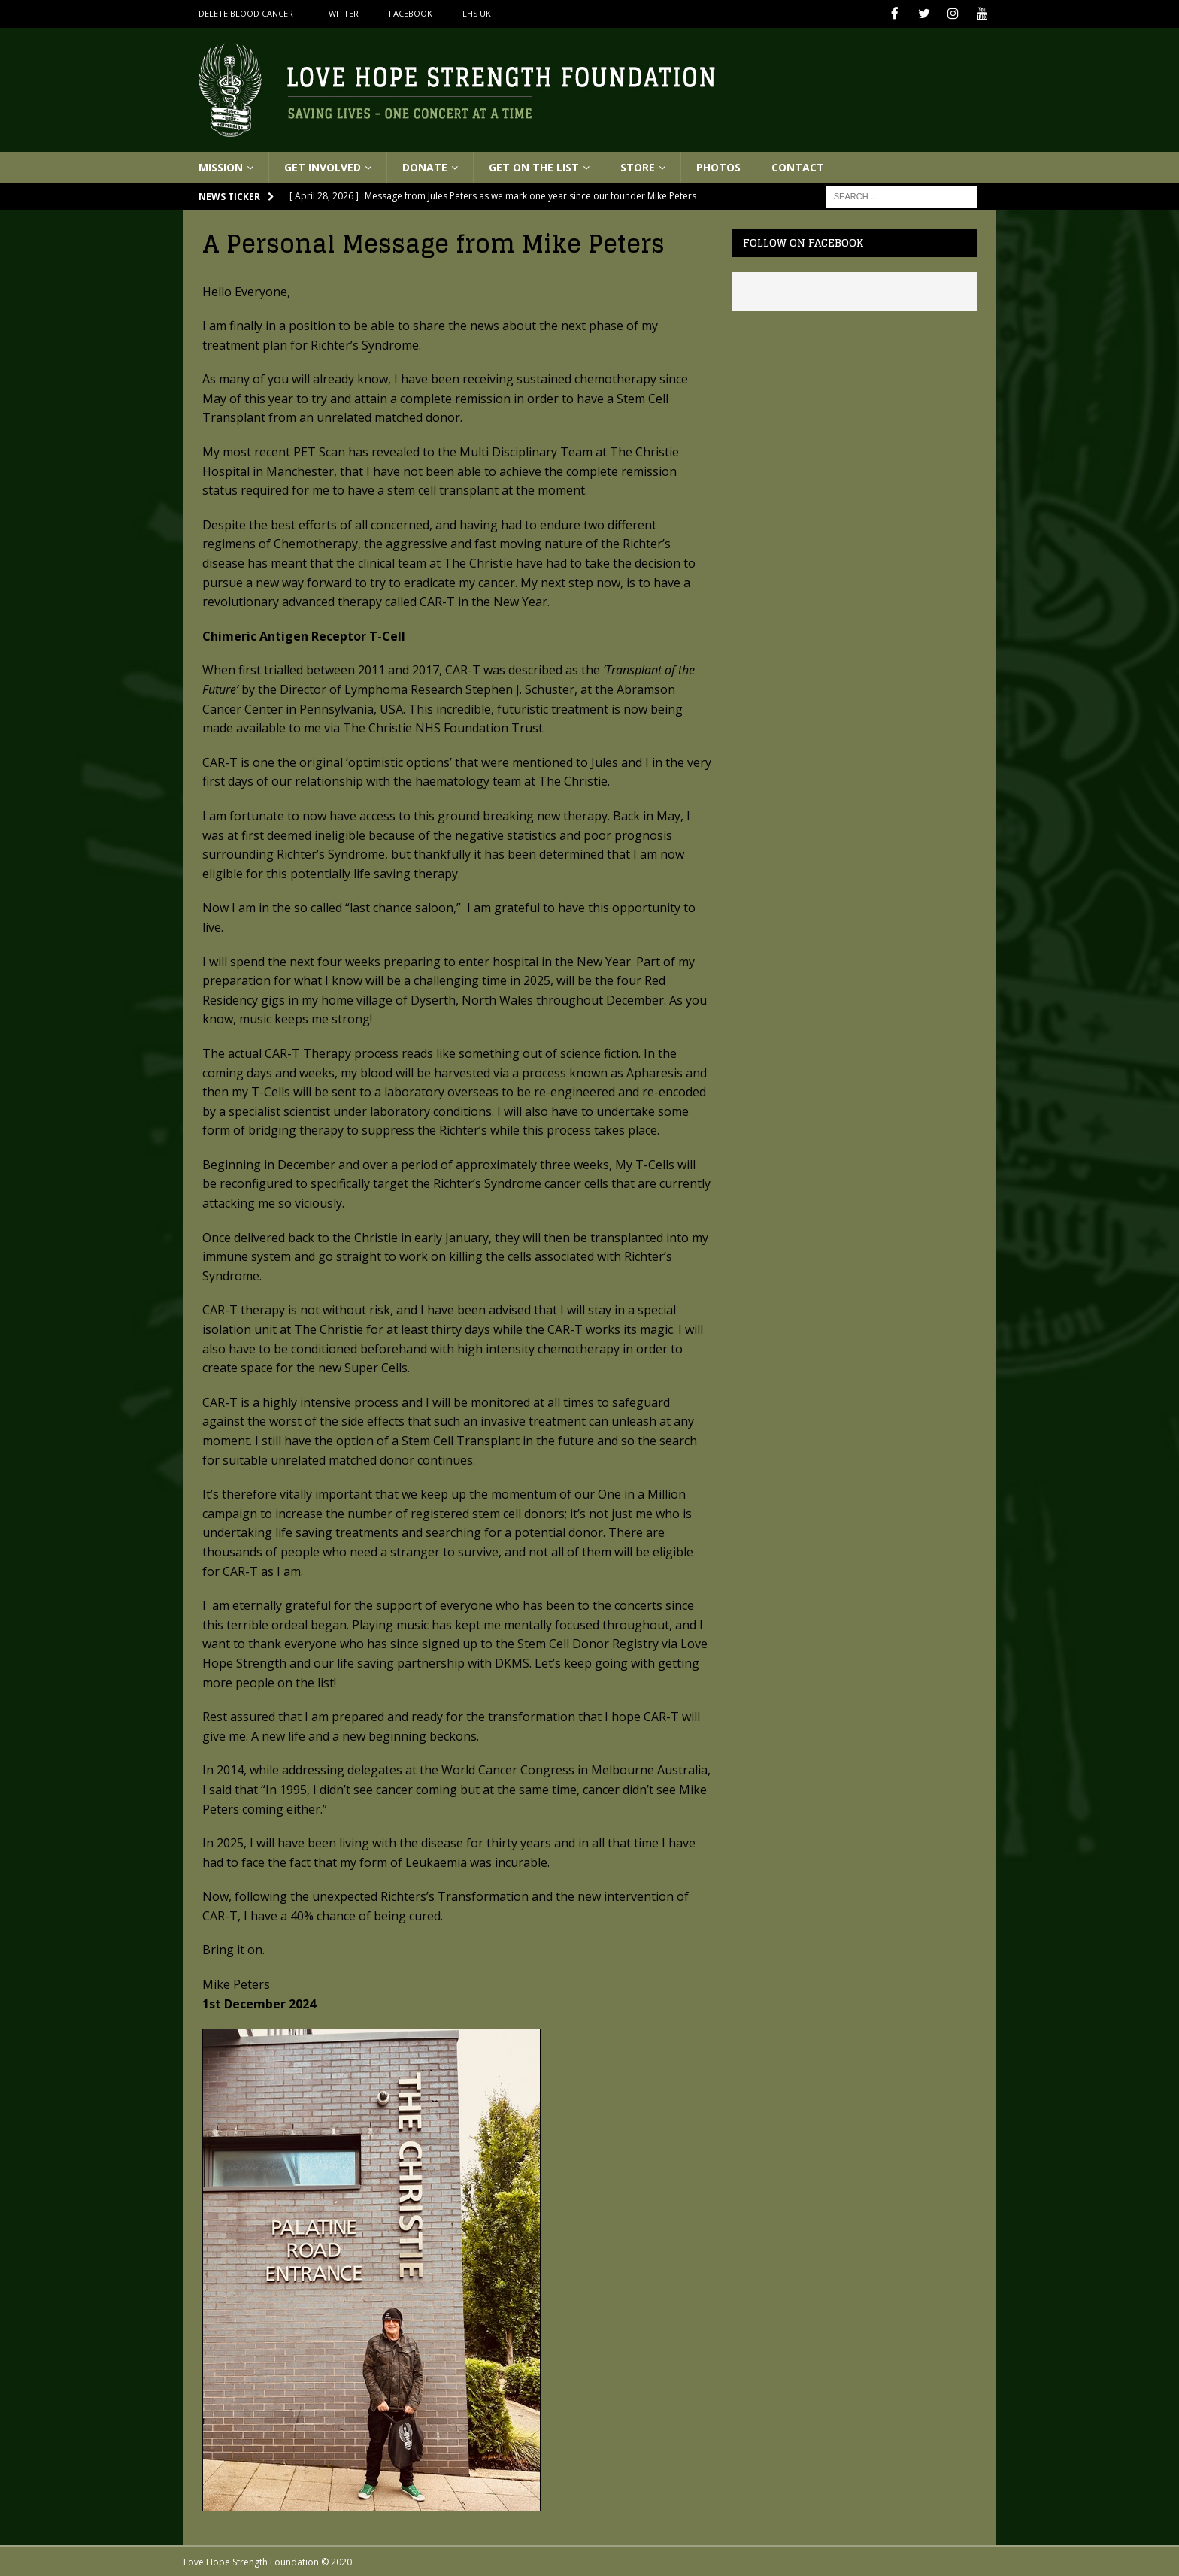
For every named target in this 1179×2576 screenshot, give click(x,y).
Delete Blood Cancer (246, 13)
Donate (424, 166)
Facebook (410, 13)
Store (637, 166)
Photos (718, 166)
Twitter (341, 13)
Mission (221, 166)
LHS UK (476, 13)
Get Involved (322, 166)
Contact (797, 166)
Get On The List (534, 166)
